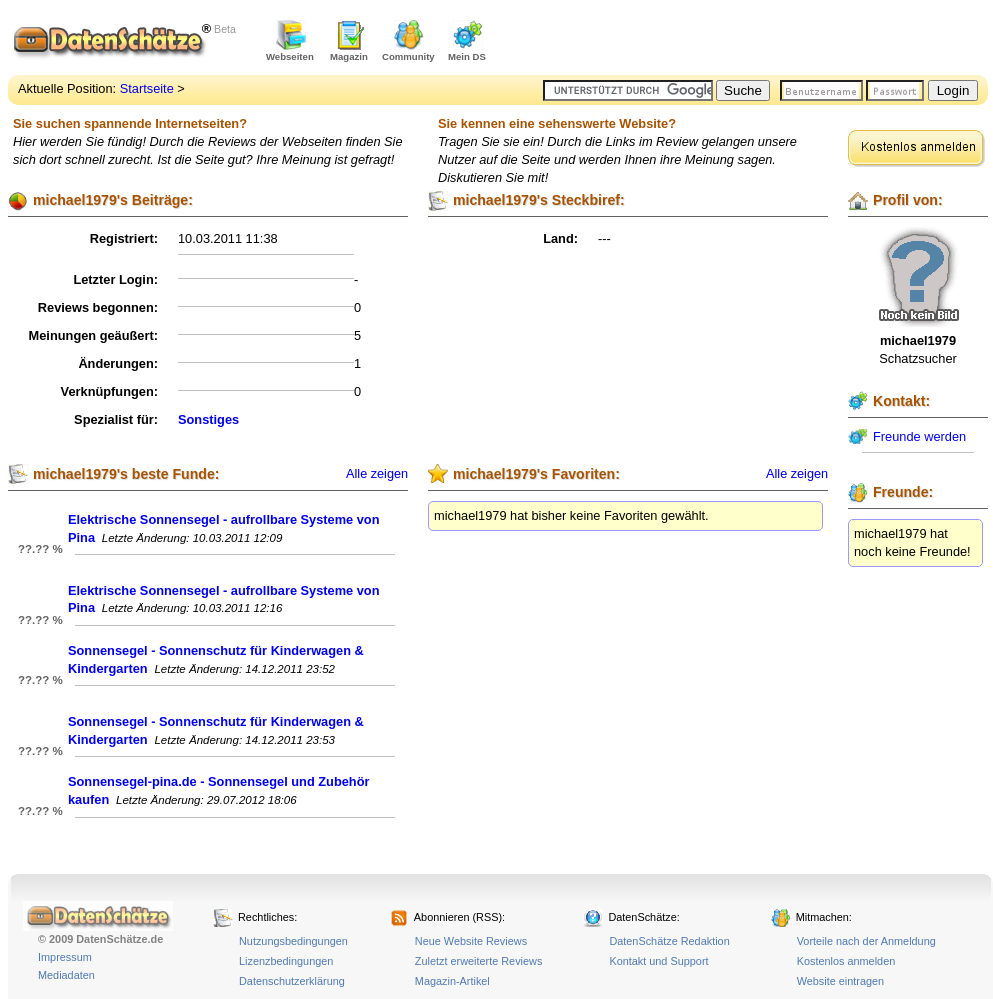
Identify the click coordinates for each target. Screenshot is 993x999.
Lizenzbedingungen (286, 961)
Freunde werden (919, 436)
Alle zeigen (377, 474)
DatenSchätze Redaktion (669, 941)
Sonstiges (208, 419)
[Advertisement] (754, 40)
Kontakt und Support (658, 961)
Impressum (65, 957)
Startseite (147, 88)
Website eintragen (840, 981)
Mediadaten (66, 975)
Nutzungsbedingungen (293, 941)
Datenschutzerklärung (292, 981)
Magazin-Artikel (452, 981)
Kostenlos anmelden (846, 961)
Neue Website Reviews (471, 941)
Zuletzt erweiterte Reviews (479, 961)
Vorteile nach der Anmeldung (866, 941)
